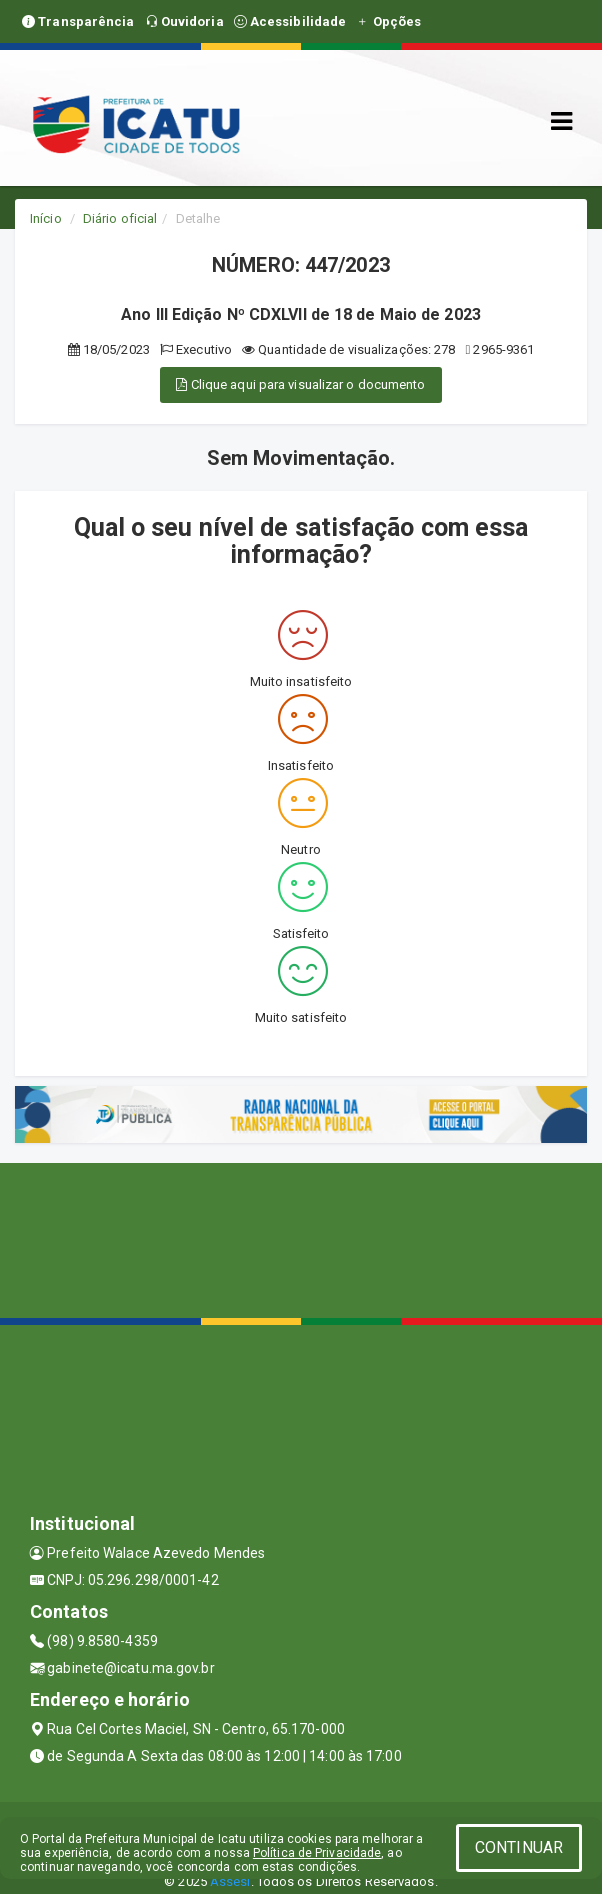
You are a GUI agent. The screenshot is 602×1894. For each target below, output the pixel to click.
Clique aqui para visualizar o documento (300, 384)
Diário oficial (120, 218)
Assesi (230, 1881)
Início (46, 218)
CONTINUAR (519, 1847)
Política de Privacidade (317, 1853)
